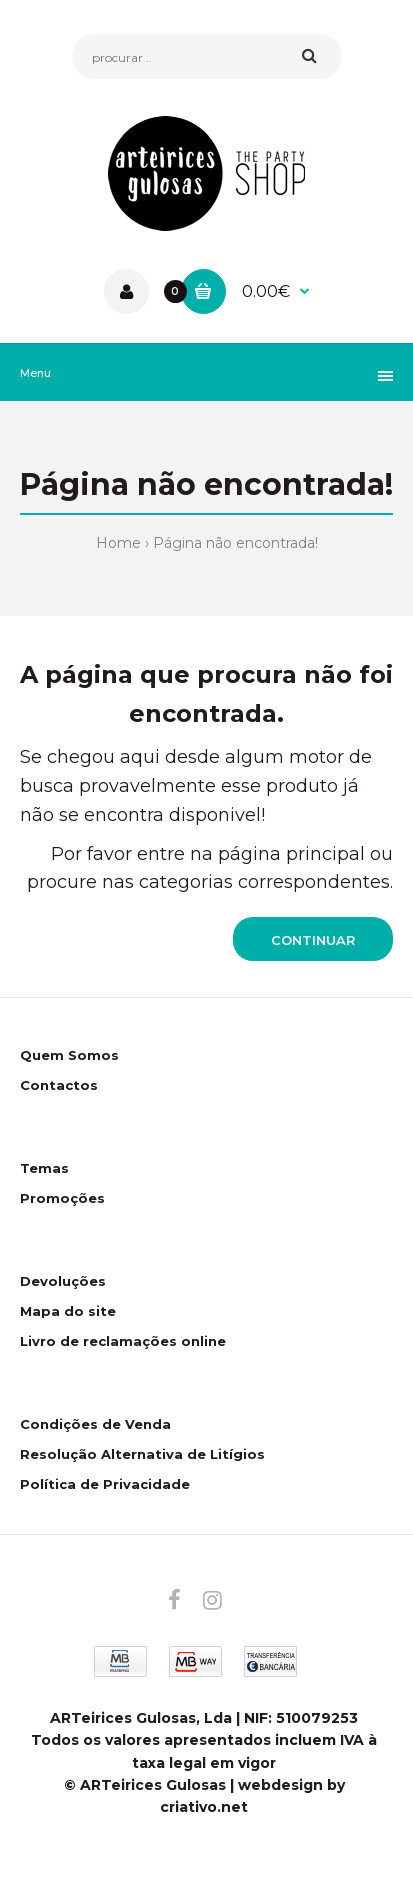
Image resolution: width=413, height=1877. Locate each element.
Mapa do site (68, 1311)
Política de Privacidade (105, 1484)
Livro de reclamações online (123, 1341)
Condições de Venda (95, 1424)
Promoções (62, 1198)
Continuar (313, 940)
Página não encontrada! (235, 543)
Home (118, 543)
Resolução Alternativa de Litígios (142, 1454)
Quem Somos (69, 1055)
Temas (44, 1168)
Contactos (59, 1085)
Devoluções (63, 1281)
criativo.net (204, 1807)
